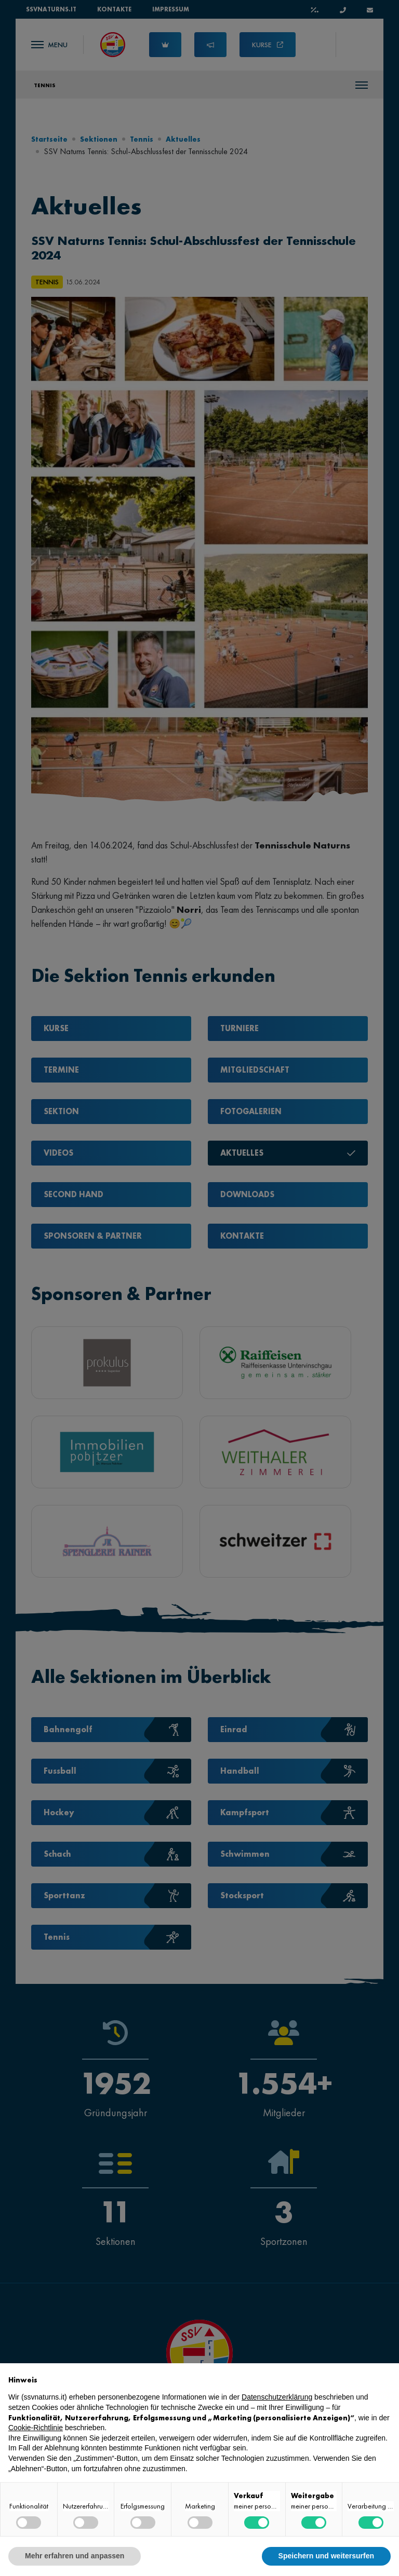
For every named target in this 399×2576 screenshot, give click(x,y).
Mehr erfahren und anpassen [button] (74, 2556)
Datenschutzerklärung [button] (277, 2397)
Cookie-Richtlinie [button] (35, 2427)
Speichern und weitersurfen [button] (326, 2556)
